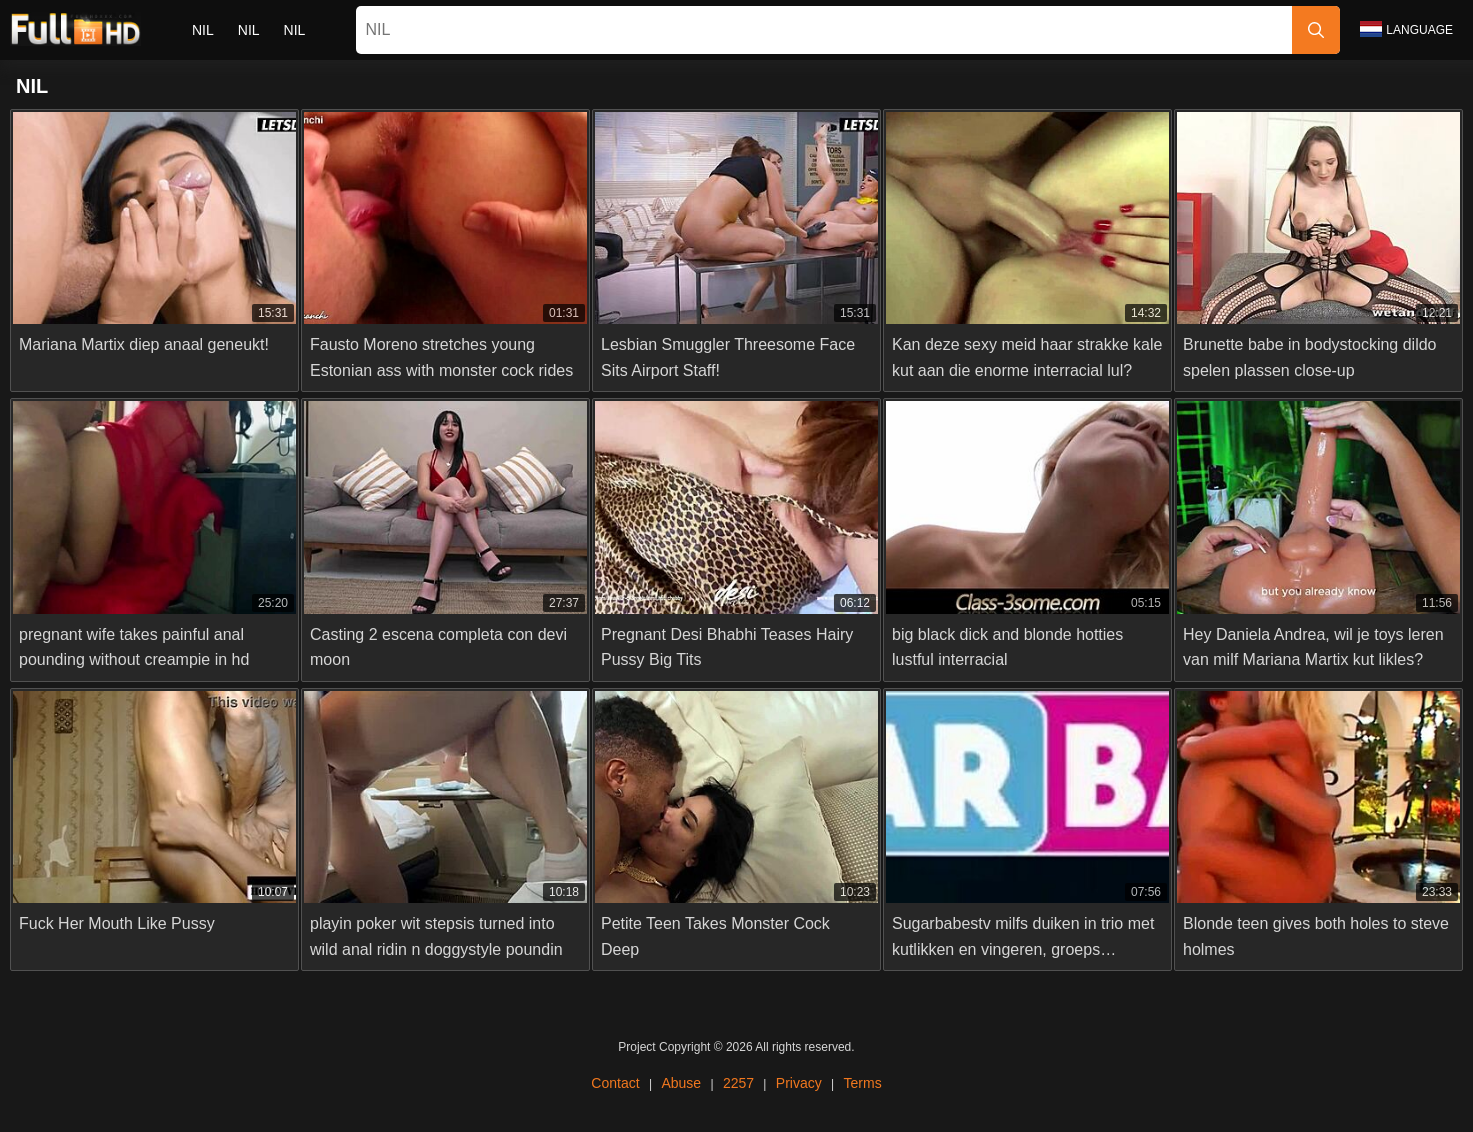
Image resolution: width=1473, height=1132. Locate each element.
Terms (862, 1083)
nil (203, 30)
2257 (738, 1083)
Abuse (681, 1083)
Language (1406, 29)
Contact (616, 1083)
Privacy (799, 1083)
